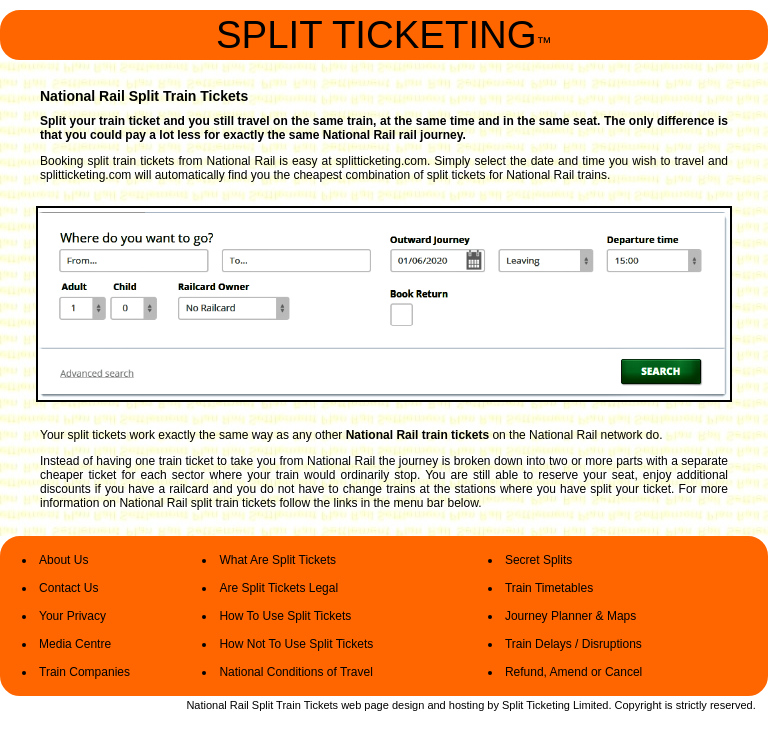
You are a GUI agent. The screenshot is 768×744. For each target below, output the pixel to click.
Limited (590, 705)
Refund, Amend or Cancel (573, 672)
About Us (63, 560)
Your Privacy (72, 616)
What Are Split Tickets (277, 560)
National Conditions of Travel (295, 672)
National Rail (217, 705)
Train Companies (84, 672)
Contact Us (68, 588)
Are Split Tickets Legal (278, 588)
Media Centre (75, 644)
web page (365, 705)
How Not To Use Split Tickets (296, 644)
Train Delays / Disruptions (573, 644)
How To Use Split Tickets (285, 616)
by (493, 705)
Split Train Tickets (296, 705)
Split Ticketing (536, 705)
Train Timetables (549, 588)
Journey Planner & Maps (570, 616)
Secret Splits (538, 560)
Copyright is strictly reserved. (685, 705)
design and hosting (438, 705)
